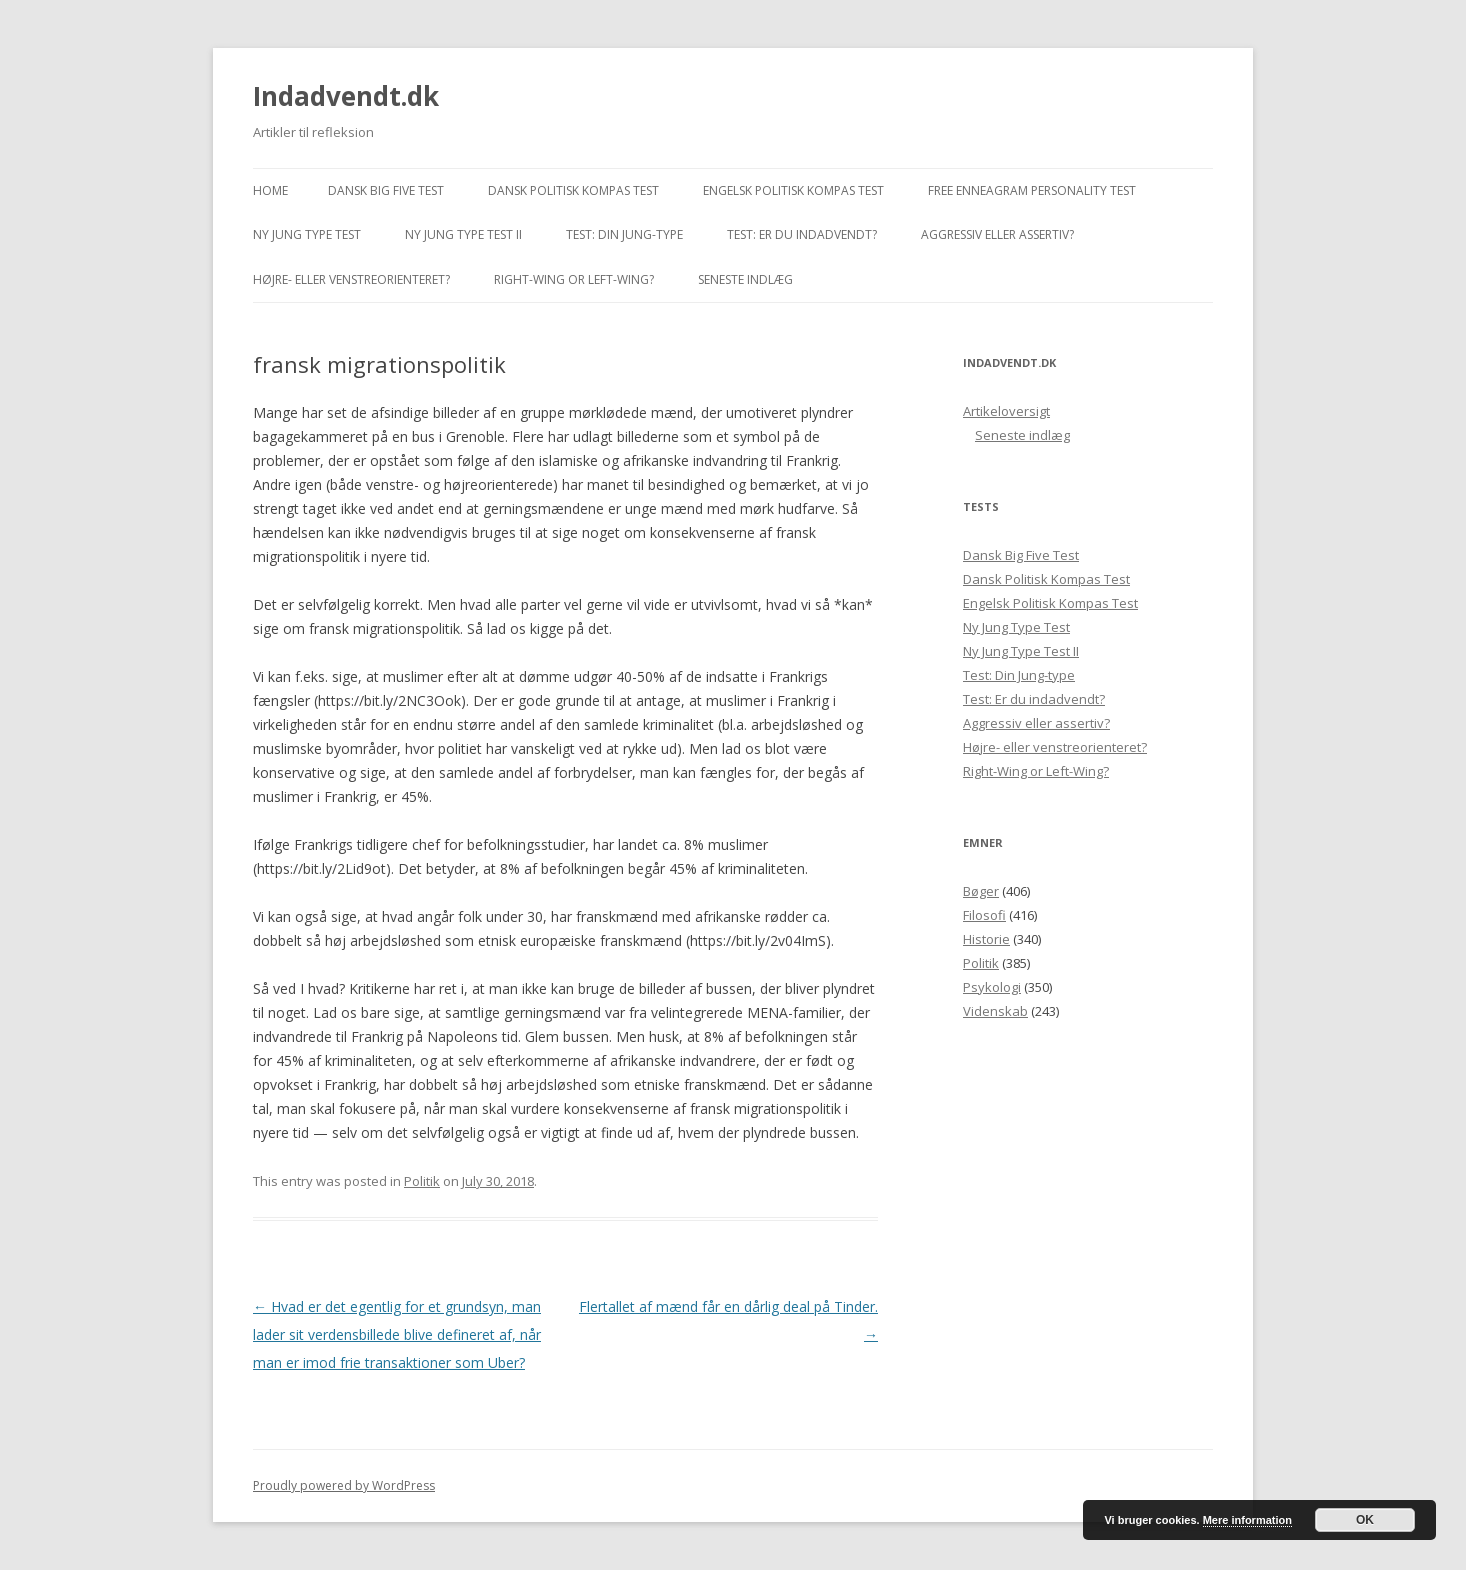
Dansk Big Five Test (386, 190)
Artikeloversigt (1006, 411)
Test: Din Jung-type (624, 234)
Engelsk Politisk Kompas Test (793, 190)
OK (1365, 1520)
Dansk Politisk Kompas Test (573, 190)
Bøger (981, 891)
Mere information (1247, 1520)
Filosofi (984, 915)
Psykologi (992, 987)
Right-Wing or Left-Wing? (574, 279)
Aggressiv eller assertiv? (997, 234)
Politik (422, 1181)
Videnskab (995, 1011)
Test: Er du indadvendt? (802, 234)
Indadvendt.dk (346, 96)
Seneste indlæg (745, 279)
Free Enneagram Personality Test (1032, 190)
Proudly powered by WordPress (344, 1485)
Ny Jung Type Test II (463, 234)
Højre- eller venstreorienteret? (351, 279)
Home (270, 190)
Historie (986, 939)
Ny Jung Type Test (307, 234)
